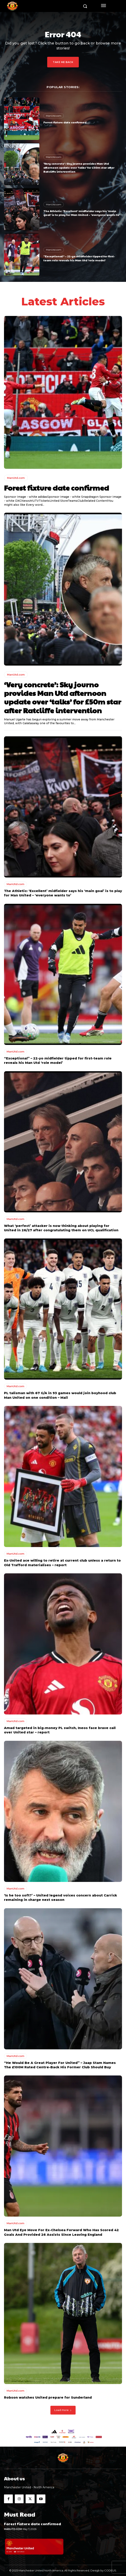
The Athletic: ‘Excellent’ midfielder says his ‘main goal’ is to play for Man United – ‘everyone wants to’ (81, 213)
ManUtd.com (53, 115)
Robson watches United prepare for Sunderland (48, 2397)
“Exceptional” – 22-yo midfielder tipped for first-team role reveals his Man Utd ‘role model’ (79, 258)
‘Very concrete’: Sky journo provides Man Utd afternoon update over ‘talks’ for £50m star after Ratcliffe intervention (78, 167)
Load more (63, 2410)
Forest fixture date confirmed (64, 122)
